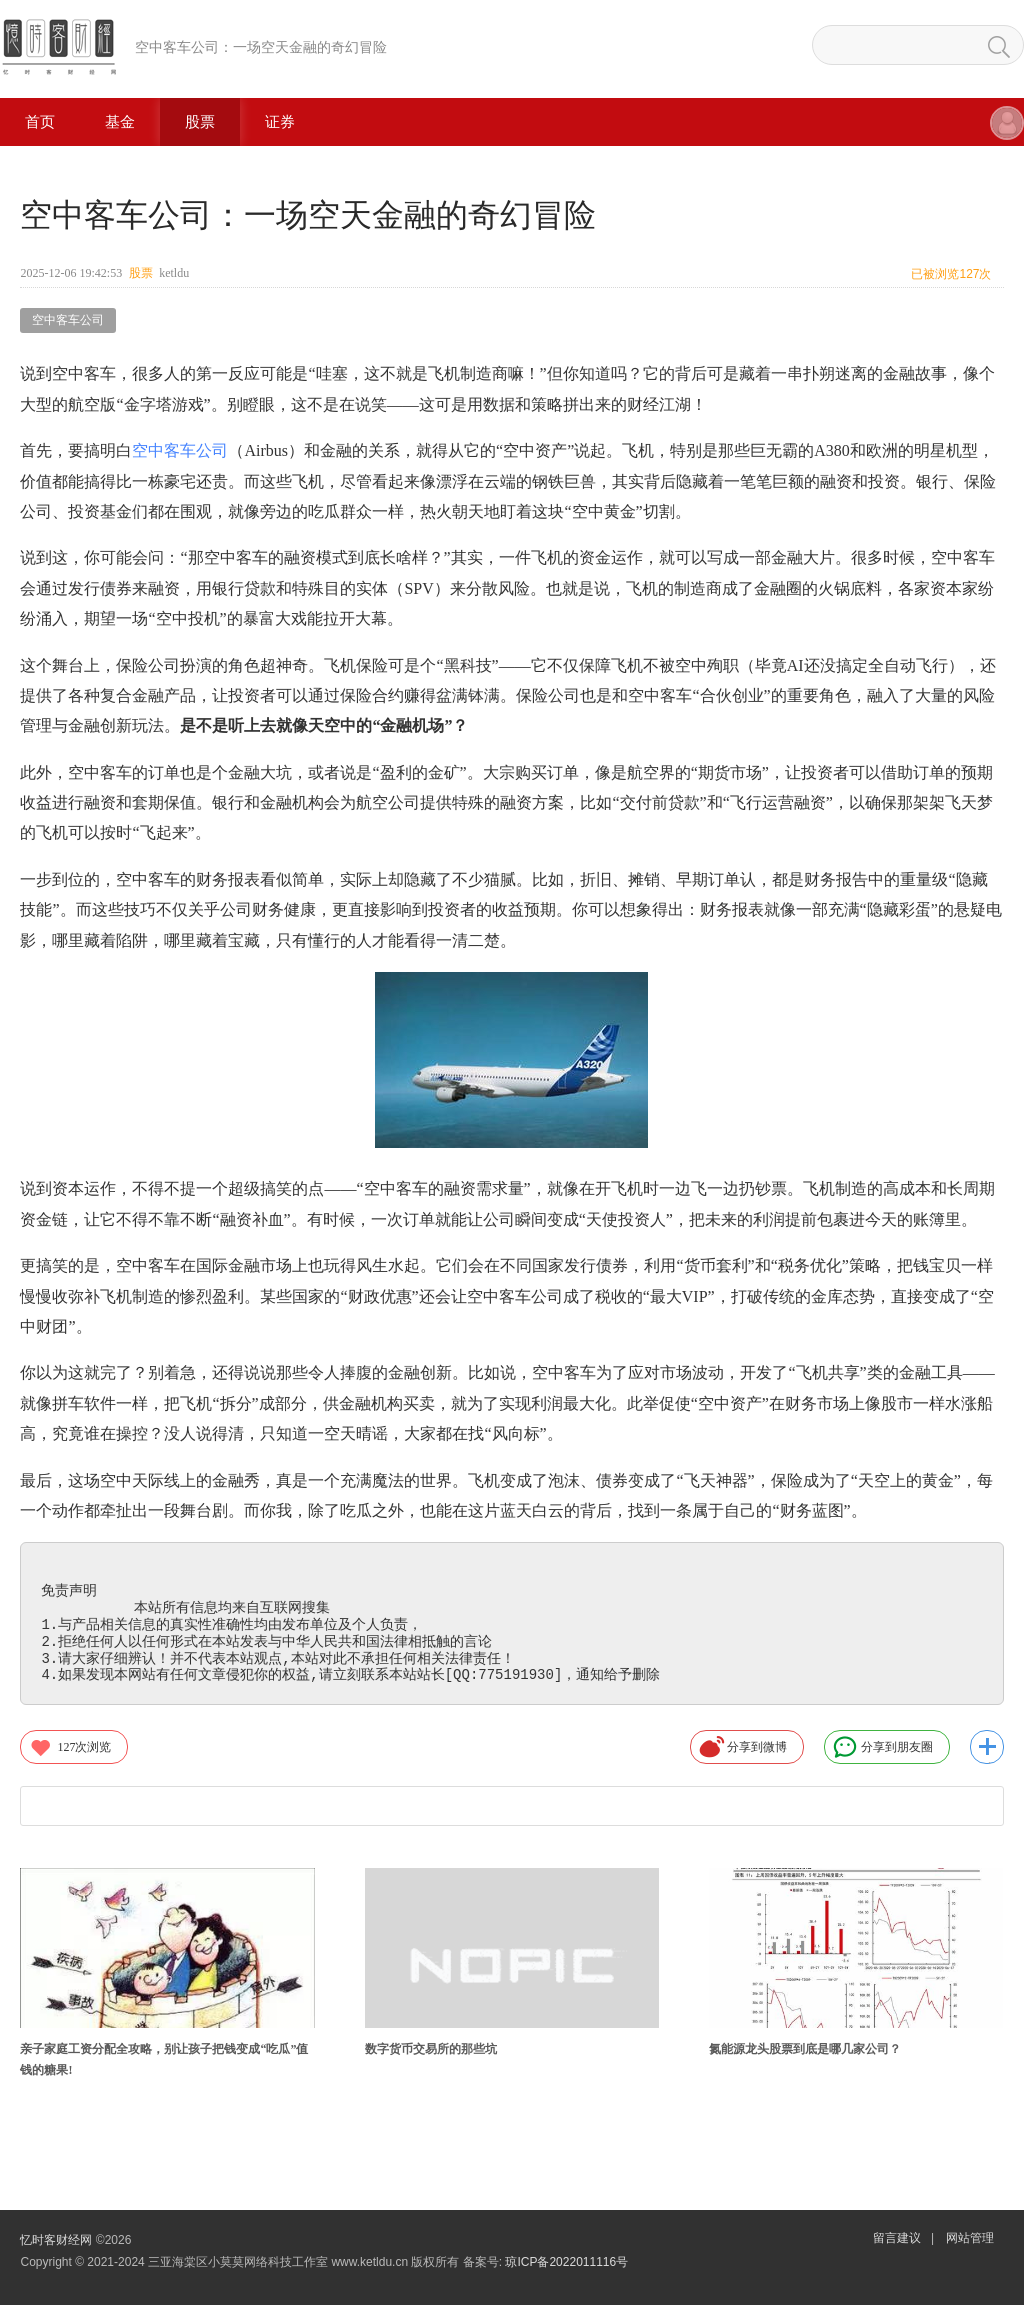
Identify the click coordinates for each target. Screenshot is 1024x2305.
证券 (280, 121)
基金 (120, 121)
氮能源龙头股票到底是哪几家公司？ (805, 2049)
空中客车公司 (68, 320)
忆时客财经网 (56, 2240)
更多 (987, 1747)
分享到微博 (743, 1747)
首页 (40, 121)
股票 (200, 121)
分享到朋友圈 (883, 1747)
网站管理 (970, 2238)
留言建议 (897, 2238)
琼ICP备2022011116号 (566, 2262)
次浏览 (70, 1747)
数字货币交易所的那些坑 (431, 2049)
